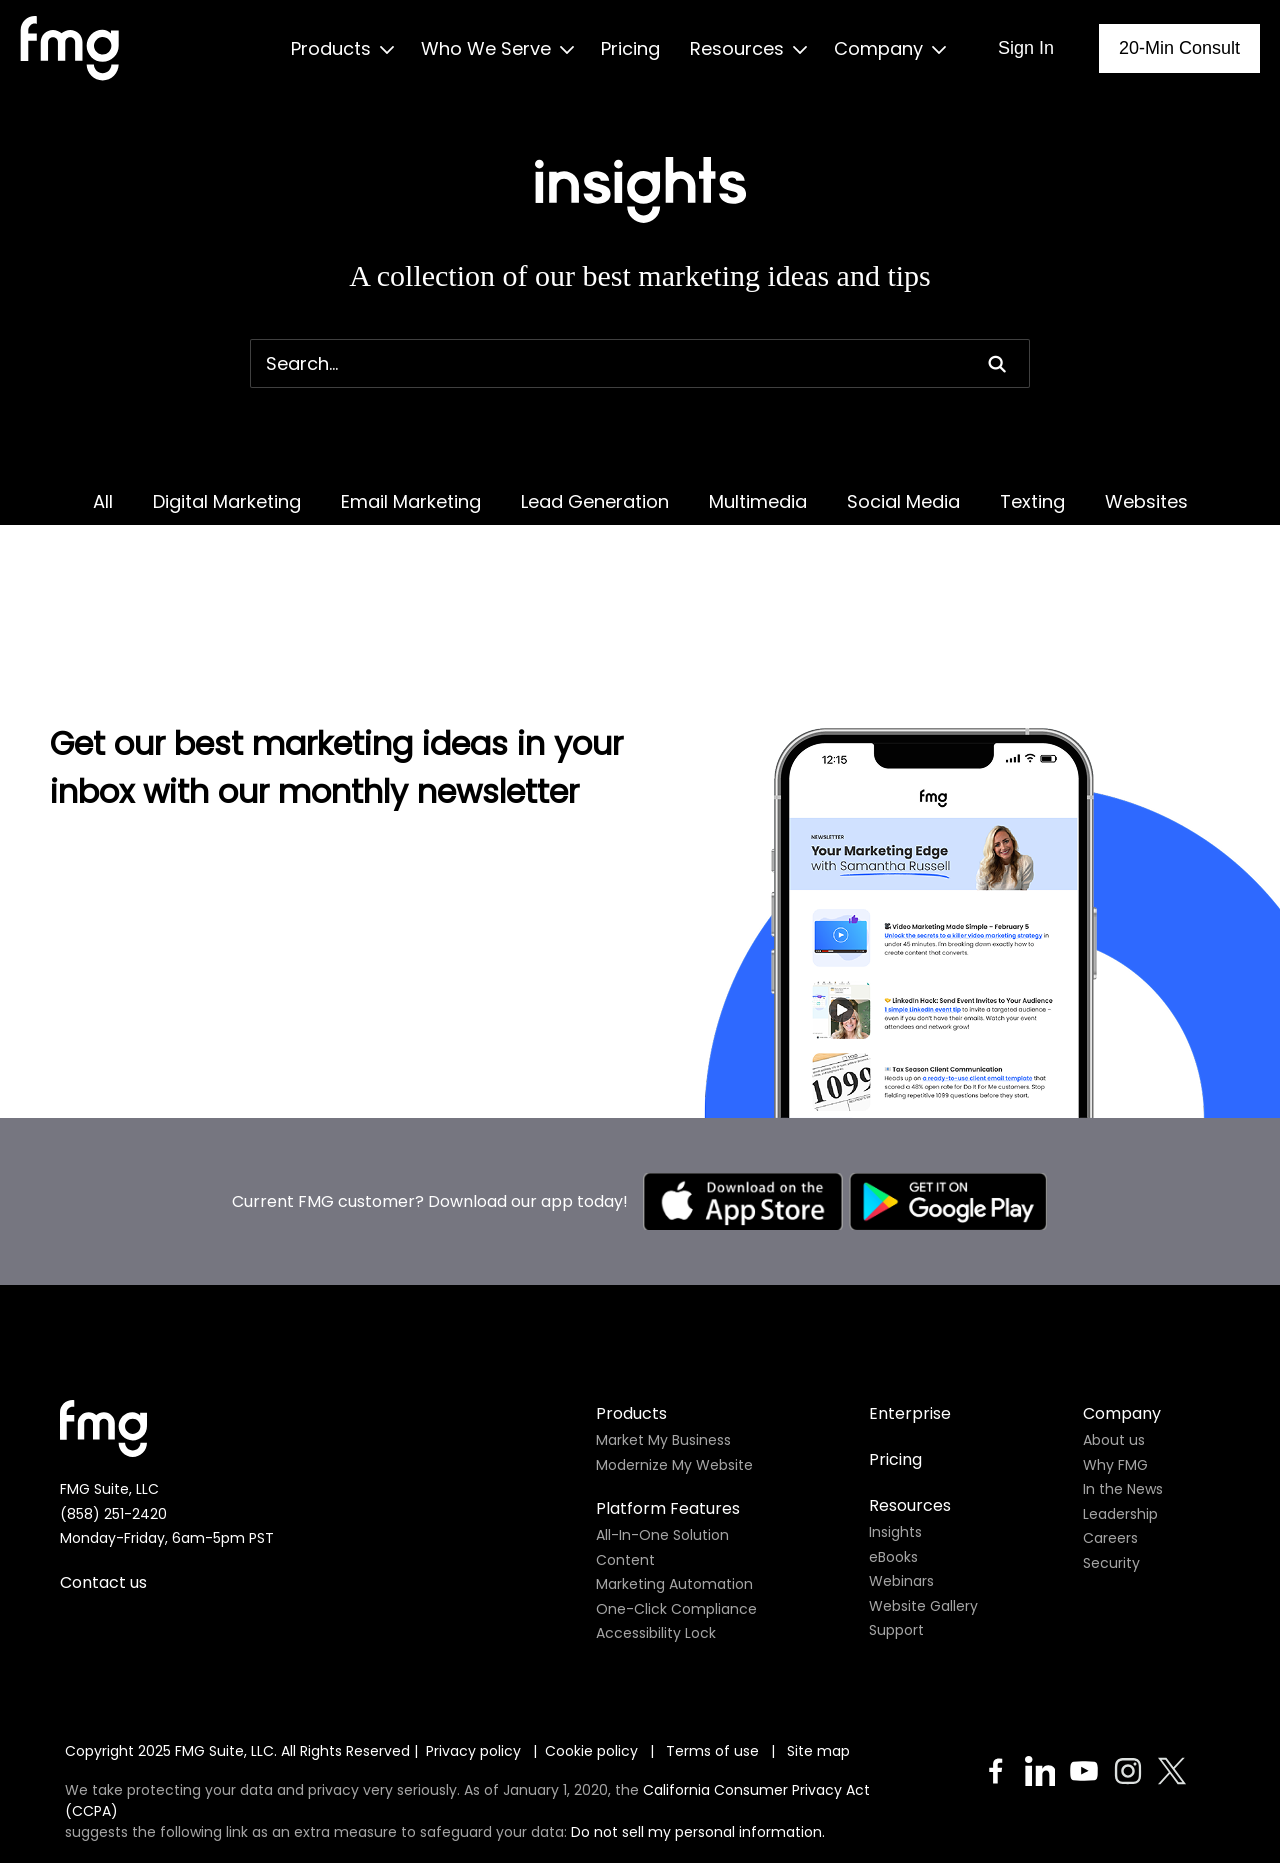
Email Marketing (411, 501)
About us (1114, 1360)
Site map (818, 1671)
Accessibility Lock (656, 1553)
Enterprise (910, 1333)
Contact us (103, 1502)
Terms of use (714, 1671)
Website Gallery (923, 1526)
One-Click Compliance (676, 1529)
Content (625, 1480)
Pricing (895, 1379)
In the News (1123, 1409)
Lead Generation (595, 501)
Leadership (1120, 1434)
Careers (1110, 1458)
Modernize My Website (674, 1385)
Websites (1146, 501)
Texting (1032, 501)
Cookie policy (591, 1671)
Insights (895, 1452)
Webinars (901, 1501)
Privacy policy (473, 1671)
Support (896, 1550)
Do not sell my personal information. (698, 1752)
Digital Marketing (227, 501)
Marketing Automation (674, 1504)
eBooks (893, 1477)
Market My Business (663, 1360)
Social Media (903, 501)
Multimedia (758, 501)
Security (1111, 1483)
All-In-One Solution (662, 1455)
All (103, 501)
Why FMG (1115, 1385)
